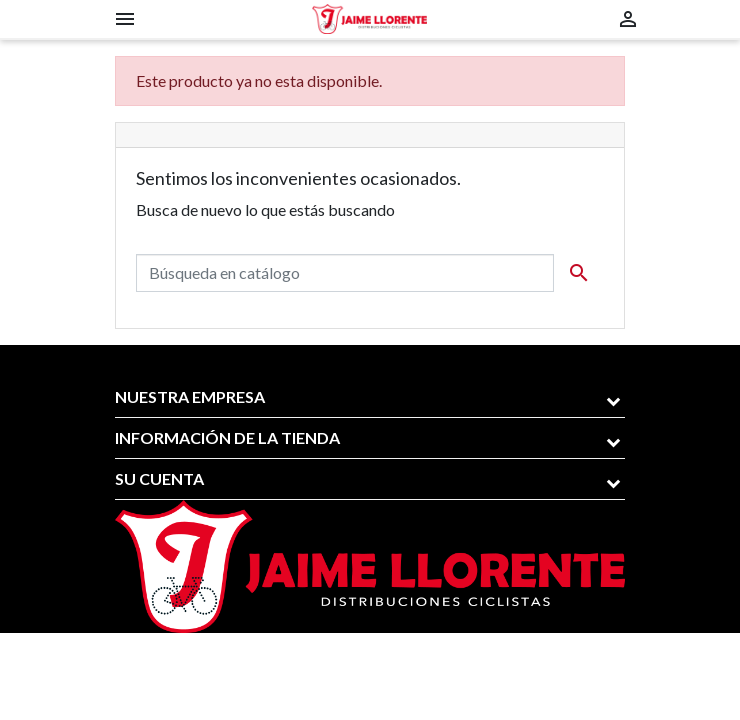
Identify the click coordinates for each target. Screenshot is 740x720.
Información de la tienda (227, 437)
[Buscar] (345, 273)
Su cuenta (159, 478)
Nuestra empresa (190, 396)
